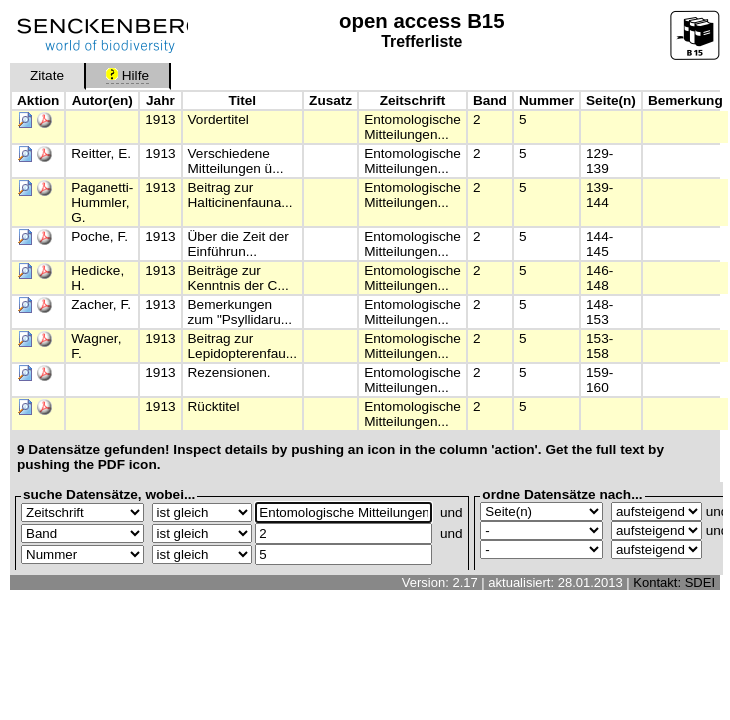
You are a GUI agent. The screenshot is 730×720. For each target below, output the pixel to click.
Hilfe (127, 75)
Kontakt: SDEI (674, 582)
